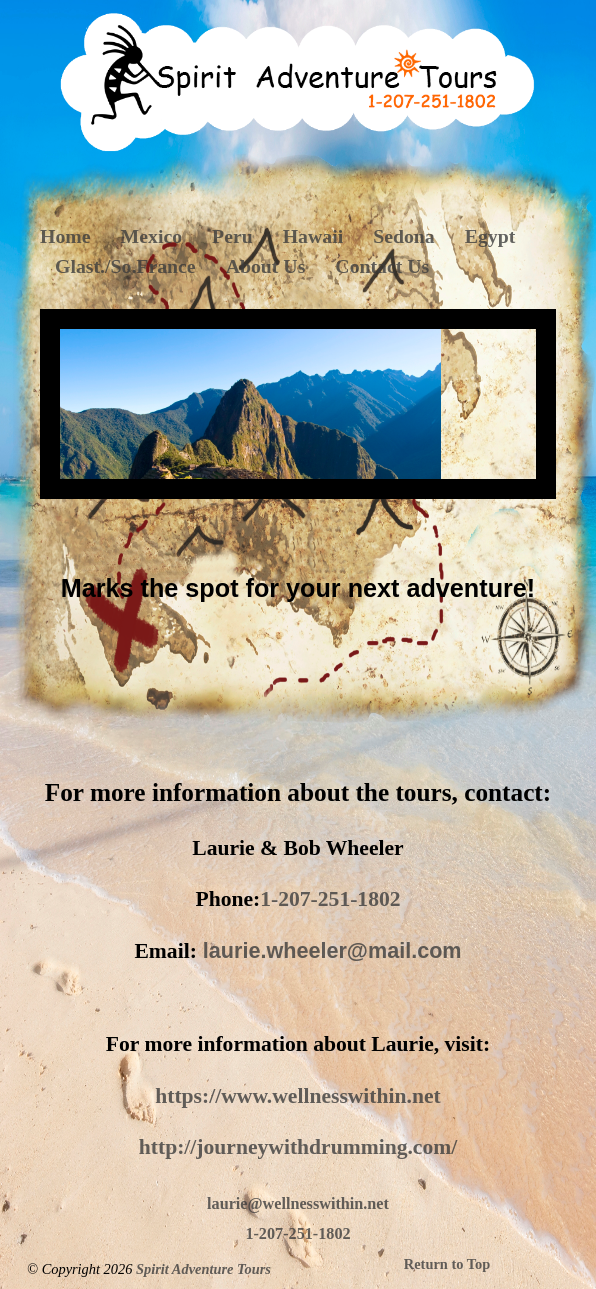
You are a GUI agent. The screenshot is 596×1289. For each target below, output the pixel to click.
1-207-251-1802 (330, 899)
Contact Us (382, 266)
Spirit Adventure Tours (203, 1269)
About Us (266, 266)
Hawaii (313, 236)
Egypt (490, 236)
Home (65, 236)
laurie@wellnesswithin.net (298, 1204)
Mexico (152, 236)
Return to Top (447, 1264)
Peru (232, 236)
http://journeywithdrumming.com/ (298, 1147)
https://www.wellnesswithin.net (298, 1096)
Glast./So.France (125, 266)
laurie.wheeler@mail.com (332, 950)
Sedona (404, 236)
